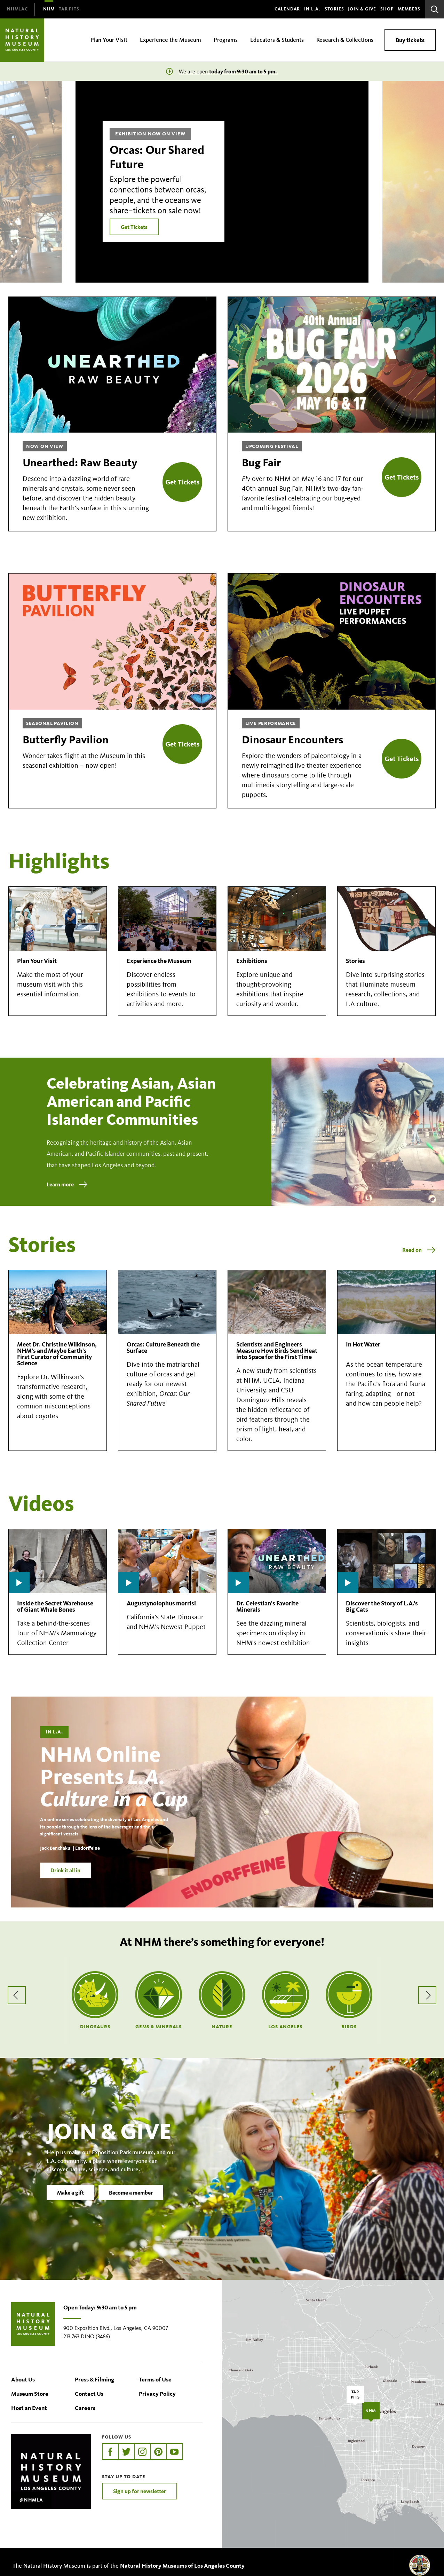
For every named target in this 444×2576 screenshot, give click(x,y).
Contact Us (89, 2393)
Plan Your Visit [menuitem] (108, 39)
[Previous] (31, 182)
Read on (412, 1249)
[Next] (413, 182)
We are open (228, 71)
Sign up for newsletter (139, 2491)
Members (409, 9)
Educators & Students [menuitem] (277, 39)
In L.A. (312, 9)
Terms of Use (155, 2379)
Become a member (131, 2193)
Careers (85, 2407)
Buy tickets (410, 40)
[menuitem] (17, 9)
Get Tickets (134, 226)
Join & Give (362, 9)
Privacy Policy (157, 2393)
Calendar (287, 9)
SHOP (387, 9)
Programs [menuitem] (226, 39)
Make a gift (70, 2193)
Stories (334, 9)
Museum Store (29, 2393)
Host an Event (29, 2407)
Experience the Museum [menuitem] (170, 39)
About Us (23, 2379)
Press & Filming (94, 2379)
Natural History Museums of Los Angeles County (182, 2565)
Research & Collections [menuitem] (344, 39)
